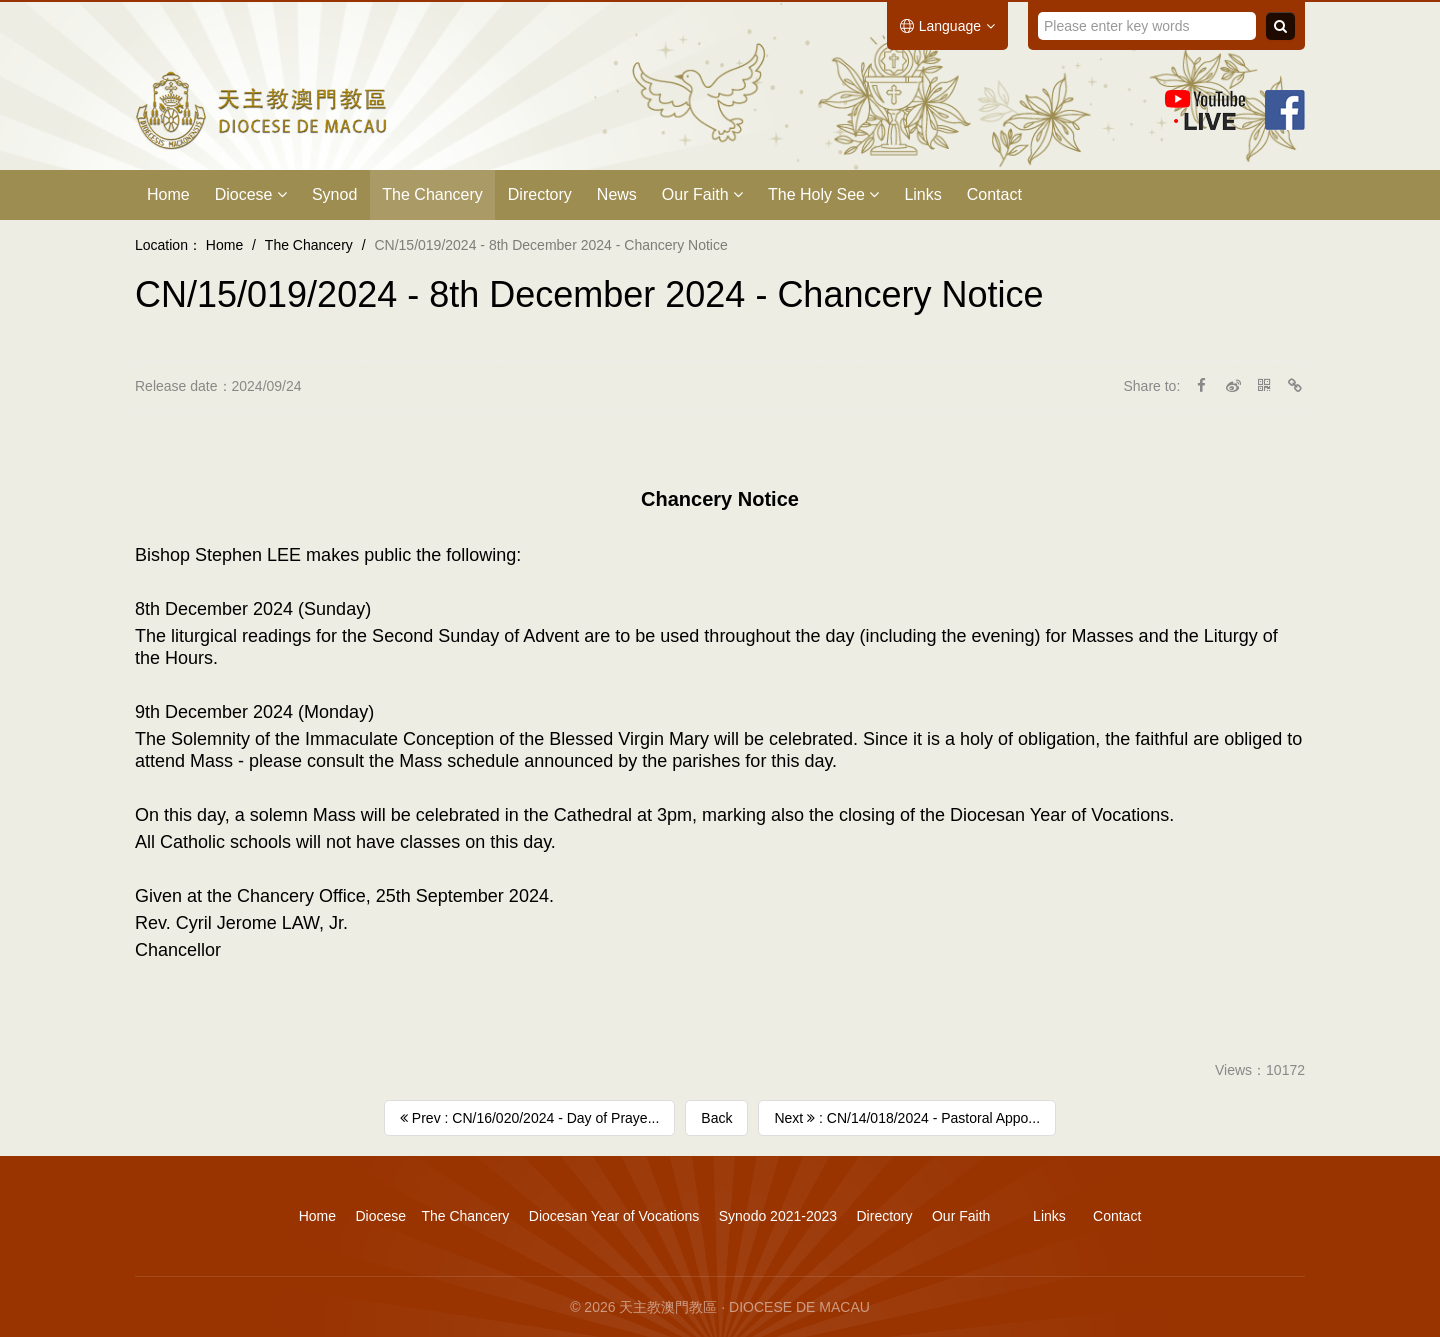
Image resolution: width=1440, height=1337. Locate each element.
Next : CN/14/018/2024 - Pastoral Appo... (907, 1118)
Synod (334, 194)
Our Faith (702, 194)
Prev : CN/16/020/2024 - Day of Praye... (529, 1118)
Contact (994, 194)
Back (716, 1118)
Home (168, 194)
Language (947, 26)
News (617, 194)
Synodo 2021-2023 (778, 1216)
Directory (540, 194)
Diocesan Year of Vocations (614, 1216)
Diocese (251, 194)
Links (922, 194)
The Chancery (432, 194)
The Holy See (823, 194)
